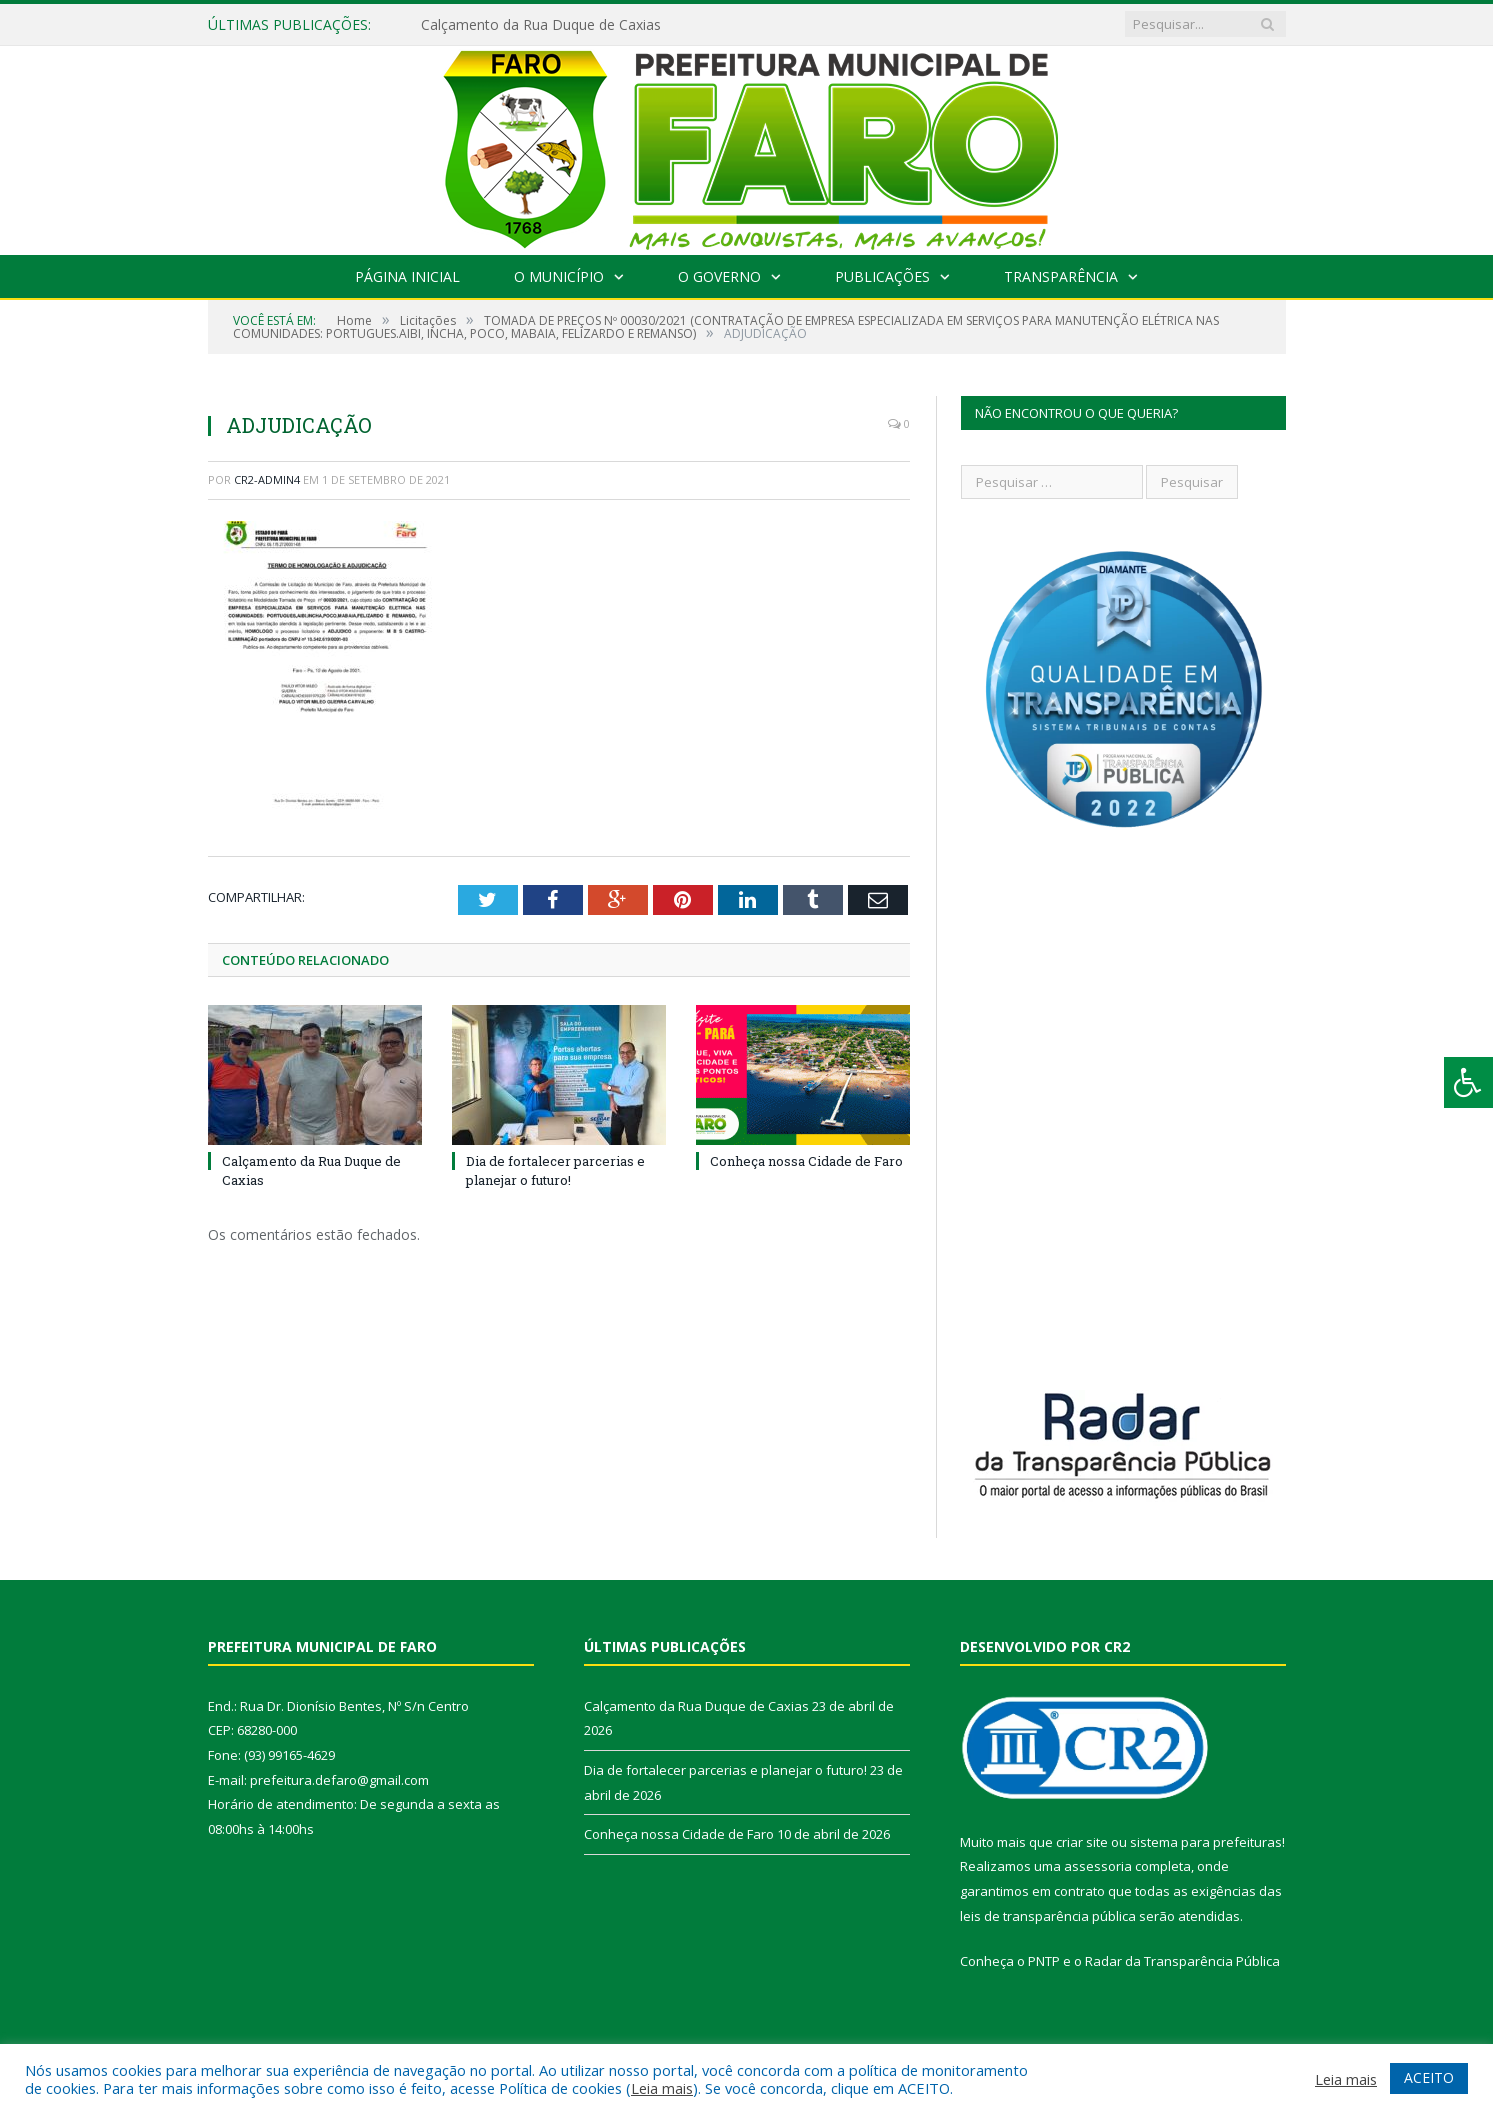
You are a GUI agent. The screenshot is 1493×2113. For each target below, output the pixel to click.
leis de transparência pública (1048, 1916)
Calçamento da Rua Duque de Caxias (541, 25)
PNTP (1044, 1961)
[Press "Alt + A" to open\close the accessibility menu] (1468, 1082)
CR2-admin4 (267, 479)
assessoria (1098, 1866)
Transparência (1061, 276)
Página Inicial (407, 276)
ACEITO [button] (1429, 2077)
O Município (559, 276)
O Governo (719, 276)
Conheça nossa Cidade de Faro (806, 1161)
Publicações (882, 276)
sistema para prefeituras (1206, 1842)
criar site (1082, 1842)
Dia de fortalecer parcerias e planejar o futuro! (555, 1170)
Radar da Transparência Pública (1182, 1961)
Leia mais (662, 2088)
